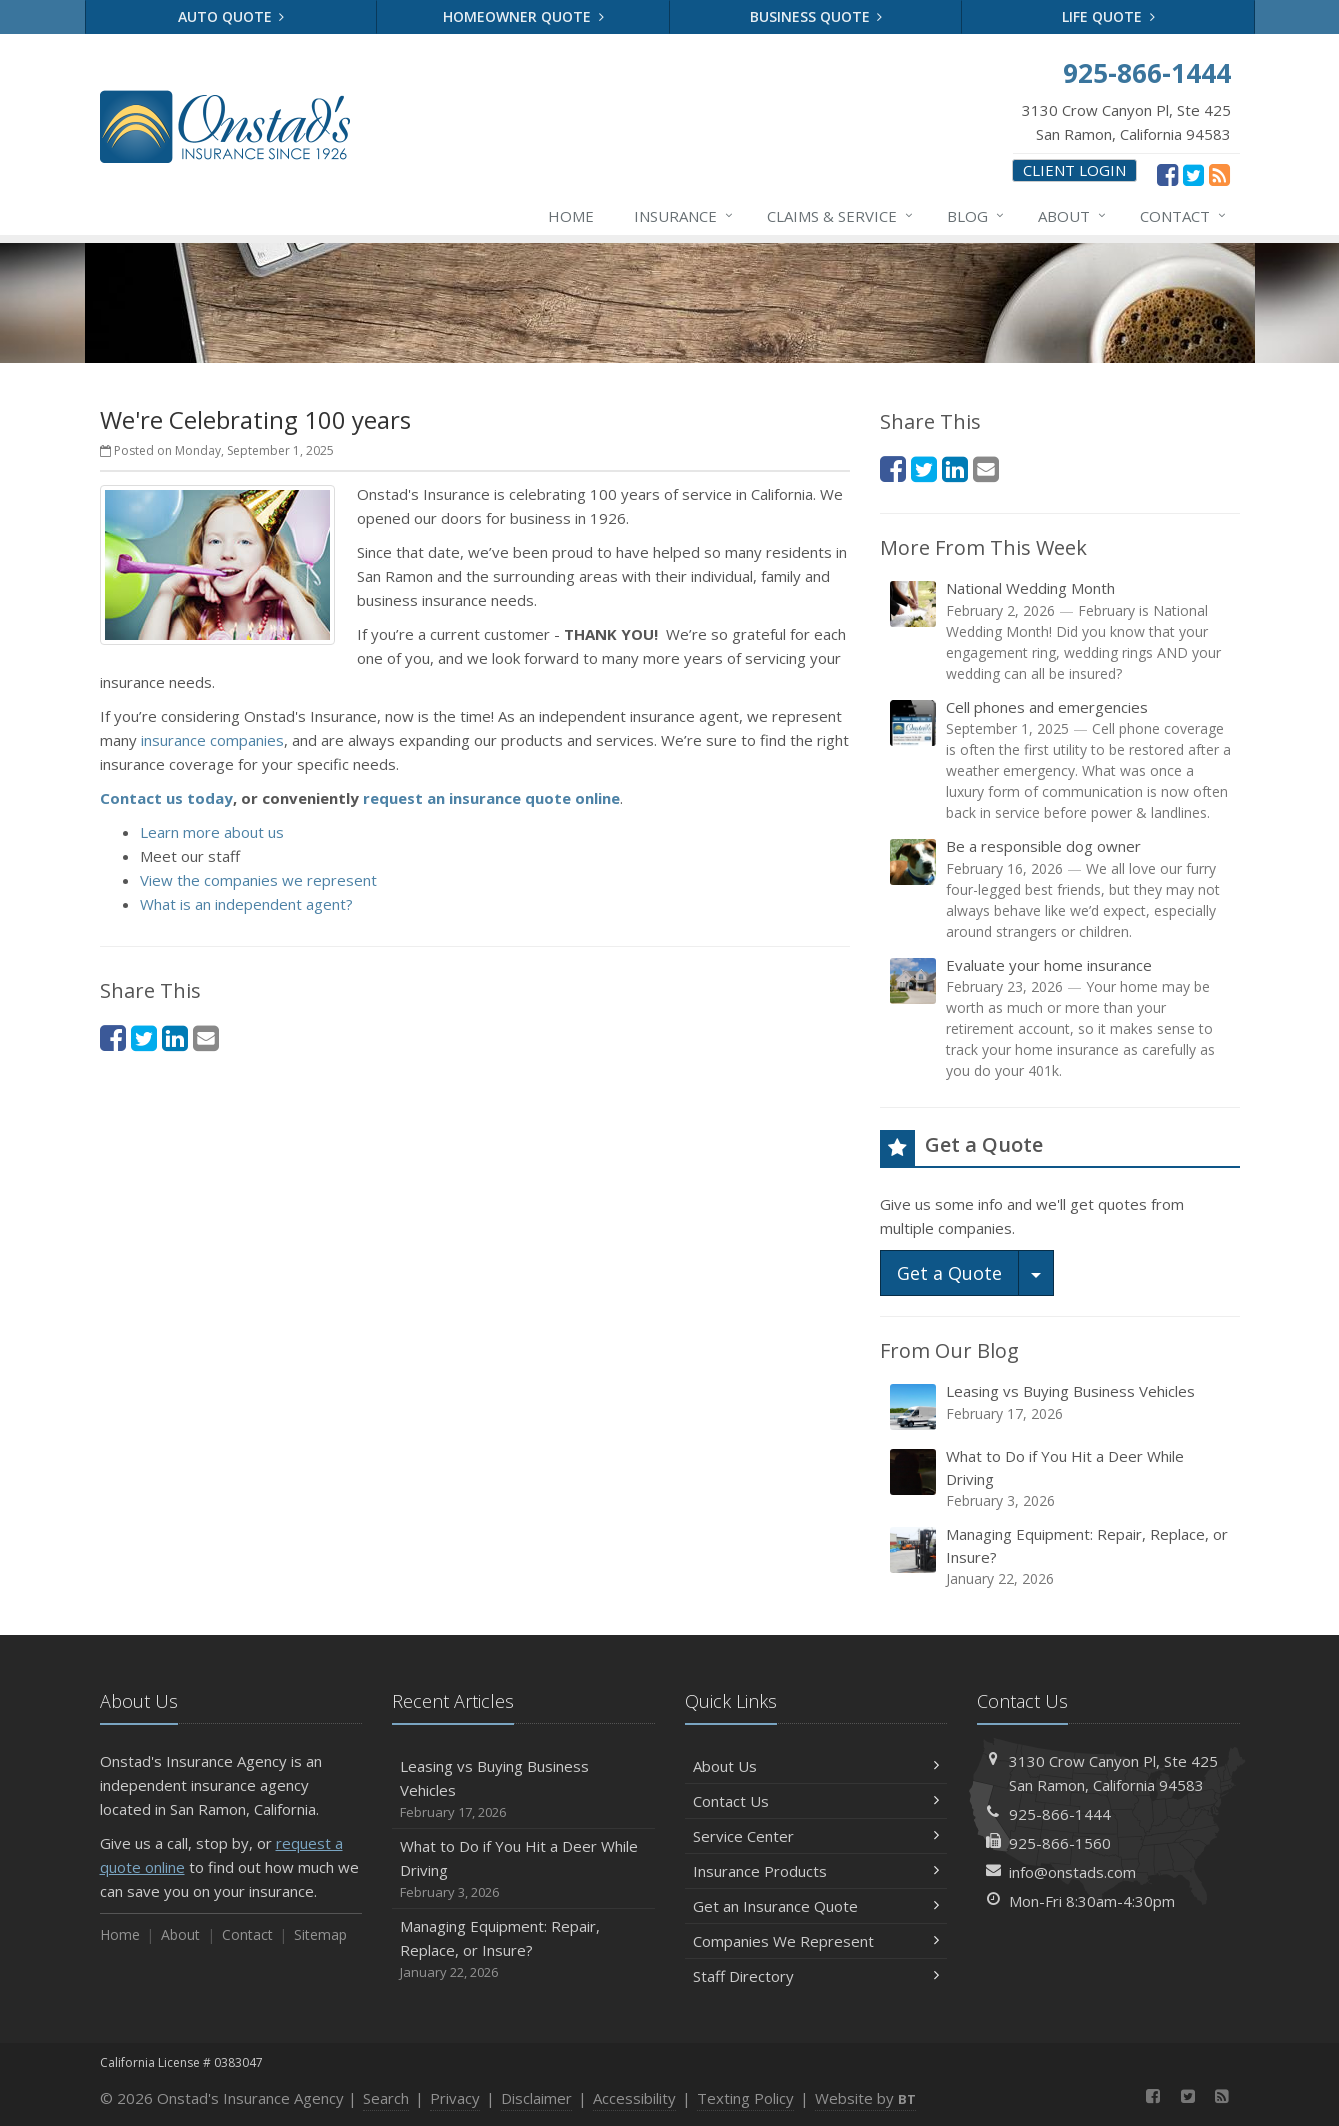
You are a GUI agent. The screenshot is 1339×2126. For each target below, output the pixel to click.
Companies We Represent (816, 1941)
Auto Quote (231, 16)
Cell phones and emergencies (1061, 760)
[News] (1219, 174)
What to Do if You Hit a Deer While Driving (1061, 1478)
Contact (1184, 216)
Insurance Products (816, 1871)
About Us (816, 1766)
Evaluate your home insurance (1061, 1018)
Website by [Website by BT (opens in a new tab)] (865, 2098)
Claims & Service (841, 216)
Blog (976, 216)
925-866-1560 (1060, 1843)
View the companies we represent (258, 880)
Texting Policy (745, 2098)
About (1073, 216)
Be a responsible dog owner (1061, 889)
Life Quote (1108, 16)
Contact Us (816, 1801)
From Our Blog (949, 1350)
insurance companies (212, 740)
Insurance (684, 216)
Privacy (455, 2098)
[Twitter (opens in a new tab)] (1193, 174)
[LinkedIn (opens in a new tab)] (175, 1037)
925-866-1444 (1060, 1814)
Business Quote (816, 16)
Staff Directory (816, 1976)
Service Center (816, 1836)
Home (571, 216)
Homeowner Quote (523, 16)
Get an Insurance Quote (816, 1906)
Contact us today (166, 798)
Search (386, 2098)
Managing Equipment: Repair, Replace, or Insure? (1061, 1556)
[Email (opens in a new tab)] (206, 1037)
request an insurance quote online (491, 798)
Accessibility (634, 2098)
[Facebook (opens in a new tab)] (1167, 174)
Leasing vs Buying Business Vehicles (1061, 1406)
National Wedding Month (1061, 631)
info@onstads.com (1072, 1872)
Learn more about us (212, 832)
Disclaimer (536, 2098)
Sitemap (320, 1934)
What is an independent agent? (246, 904)
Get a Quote (949, 1273)
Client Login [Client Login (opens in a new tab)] (1074, 170)
